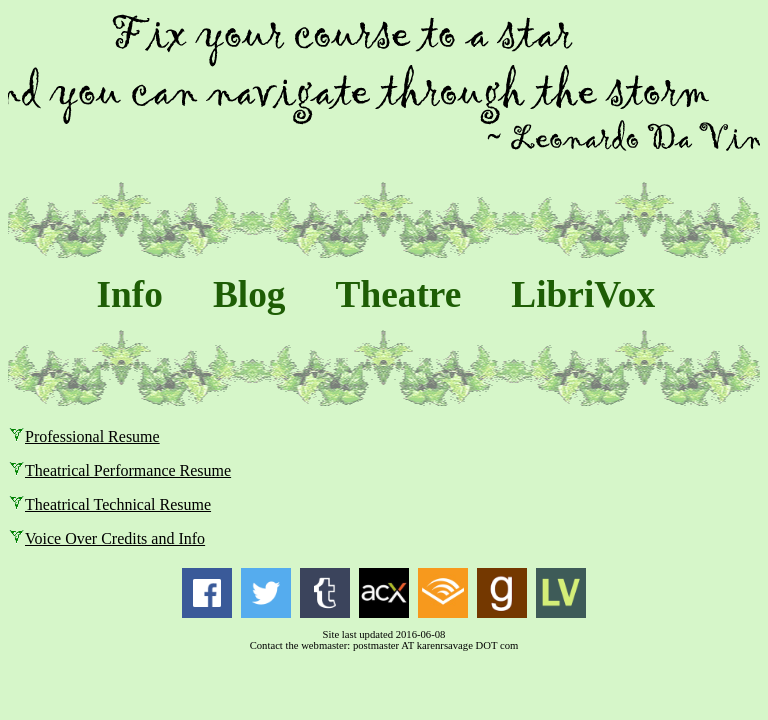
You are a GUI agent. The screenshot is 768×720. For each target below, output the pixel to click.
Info (130, 294)
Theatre (399, 294)
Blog (249, 294)
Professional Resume (92, 436)
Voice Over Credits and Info (115, 538)
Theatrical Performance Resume (128, 470)
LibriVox (583, 294)
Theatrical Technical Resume (118, 504)
